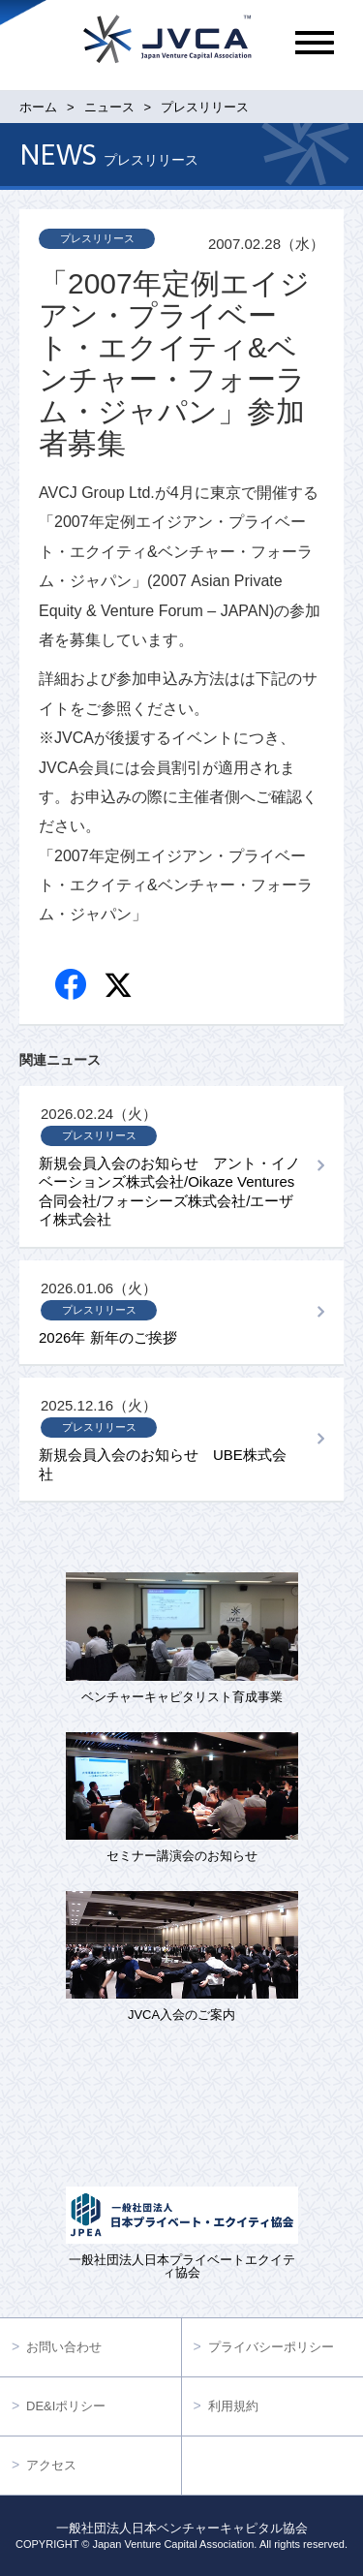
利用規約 (233, 2406)
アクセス (51, 2465)
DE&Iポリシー (66, 2406)
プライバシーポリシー (271, 2347)
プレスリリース (97, 238)
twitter (120, 988)
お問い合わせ (64, 2347)
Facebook (72, 986)
